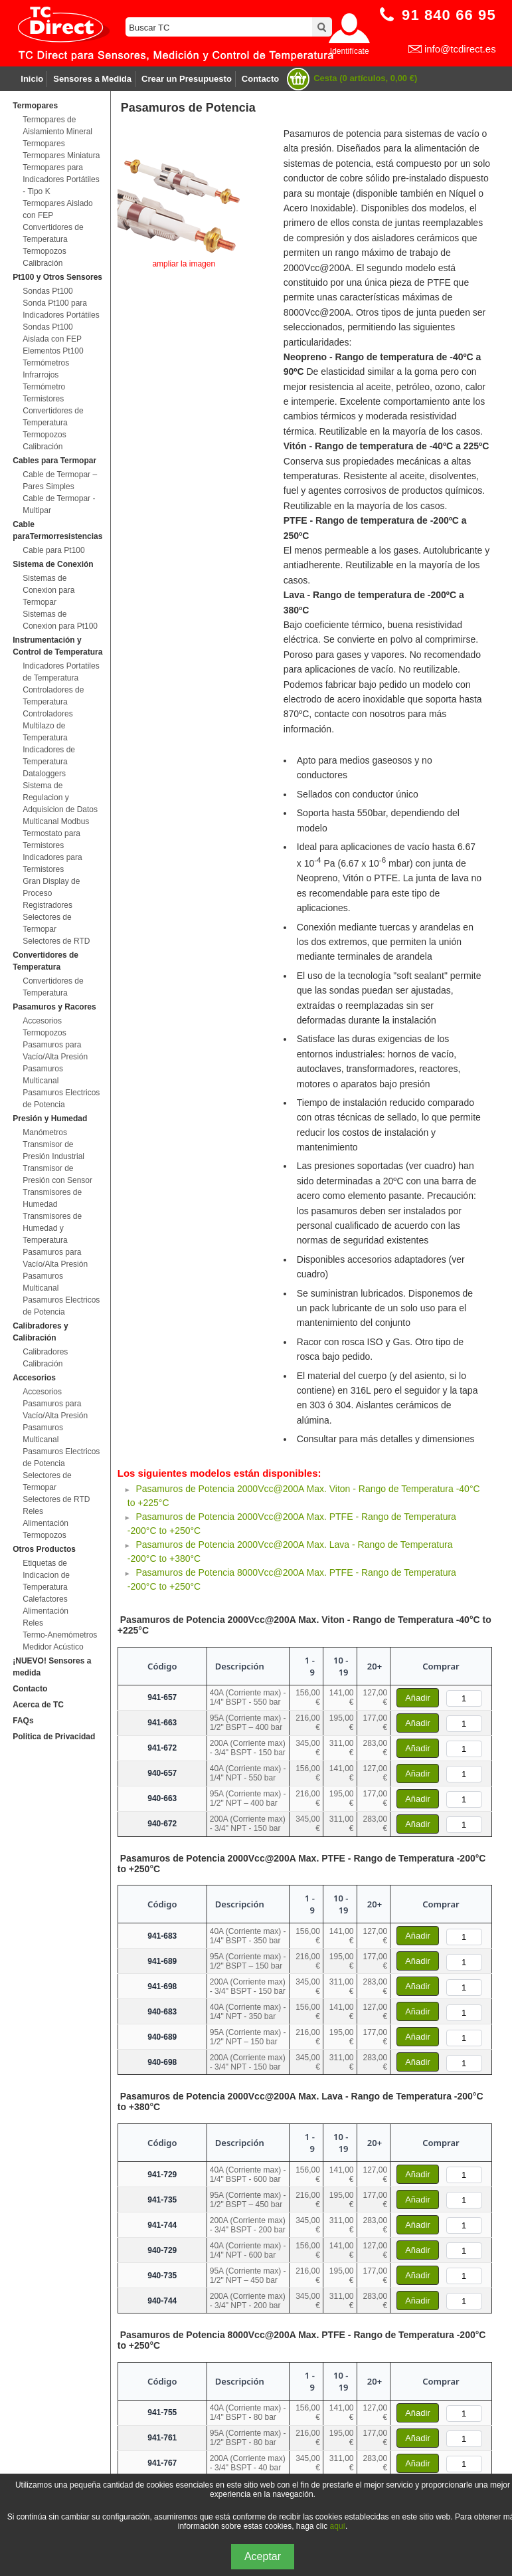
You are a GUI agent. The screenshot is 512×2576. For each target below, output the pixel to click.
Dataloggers (44, 773)
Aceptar (262, 2556)
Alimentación (45, 1523)
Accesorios (42, 1020)
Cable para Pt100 (53, 550)
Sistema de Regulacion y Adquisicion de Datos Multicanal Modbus (60, 803)
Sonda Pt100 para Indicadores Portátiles (61, 309)
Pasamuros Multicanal (43, 1074)
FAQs (23, 1720)
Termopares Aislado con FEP (57, 209)
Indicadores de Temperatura (49, 755)
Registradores (47, 905)
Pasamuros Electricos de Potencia (61, 1098)
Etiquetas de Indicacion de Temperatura (46, 1575)
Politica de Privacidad (54, 1736)
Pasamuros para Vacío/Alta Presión (55, 1050)
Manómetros (45, 1132)
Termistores (43, 398)
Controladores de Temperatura (53, 695)
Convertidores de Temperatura (53, 233)
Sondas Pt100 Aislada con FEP (52, 333)
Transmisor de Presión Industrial (53, 1150)
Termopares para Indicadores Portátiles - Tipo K (61, 179)
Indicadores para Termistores (52, 863)
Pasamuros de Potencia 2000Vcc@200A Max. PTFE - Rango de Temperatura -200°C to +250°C (302, 1863)
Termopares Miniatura (61, 155)
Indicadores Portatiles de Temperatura (61, 672)
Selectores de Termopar (47, 923)
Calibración (42, 263)
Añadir (417, 1698)
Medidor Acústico (53, 1647)
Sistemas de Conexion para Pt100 (60, 620)
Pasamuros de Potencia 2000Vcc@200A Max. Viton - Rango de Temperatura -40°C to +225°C (304, 1625)
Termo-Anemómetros (60, 1635)
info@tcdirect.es (460, 48)
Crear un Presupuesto (186, 79)
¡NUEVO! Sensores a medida (52, 1666)
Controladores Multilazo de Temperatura (47, 725)
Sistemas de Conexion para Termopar (48, 590)
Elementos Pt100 (53, 351)
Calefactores (45, 1599)
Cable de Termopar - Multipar (59, 504)
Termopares (43, 143)
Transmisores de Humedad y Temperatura (52, 1228)
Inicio (32, 79)
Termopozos (44, 251)
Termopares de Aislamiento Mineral (57, 125)
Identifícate (349, 51)
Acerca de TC (38, 1704)
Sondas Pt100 (47, 291)
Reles (33, 1511)
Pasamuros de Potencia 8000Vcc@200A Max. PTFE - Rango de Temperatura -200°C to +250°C (302, 2340)
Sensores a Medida (92, 79)
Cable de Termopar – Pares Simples (60, 480)
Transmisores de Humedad (52, 1198)
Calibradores (45, 1351)
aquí (337, 2526)
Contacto (260, 79)
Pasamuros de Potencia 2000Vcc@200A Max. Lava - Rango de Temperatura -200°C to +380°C (300, 2101)
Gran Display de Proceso (51, 887)
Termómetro (44, 386)
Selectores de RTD (56, 941)
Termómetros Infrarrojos (46, 368)
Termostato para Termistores (51, 839)
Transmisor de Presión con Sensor (57, 1174)
